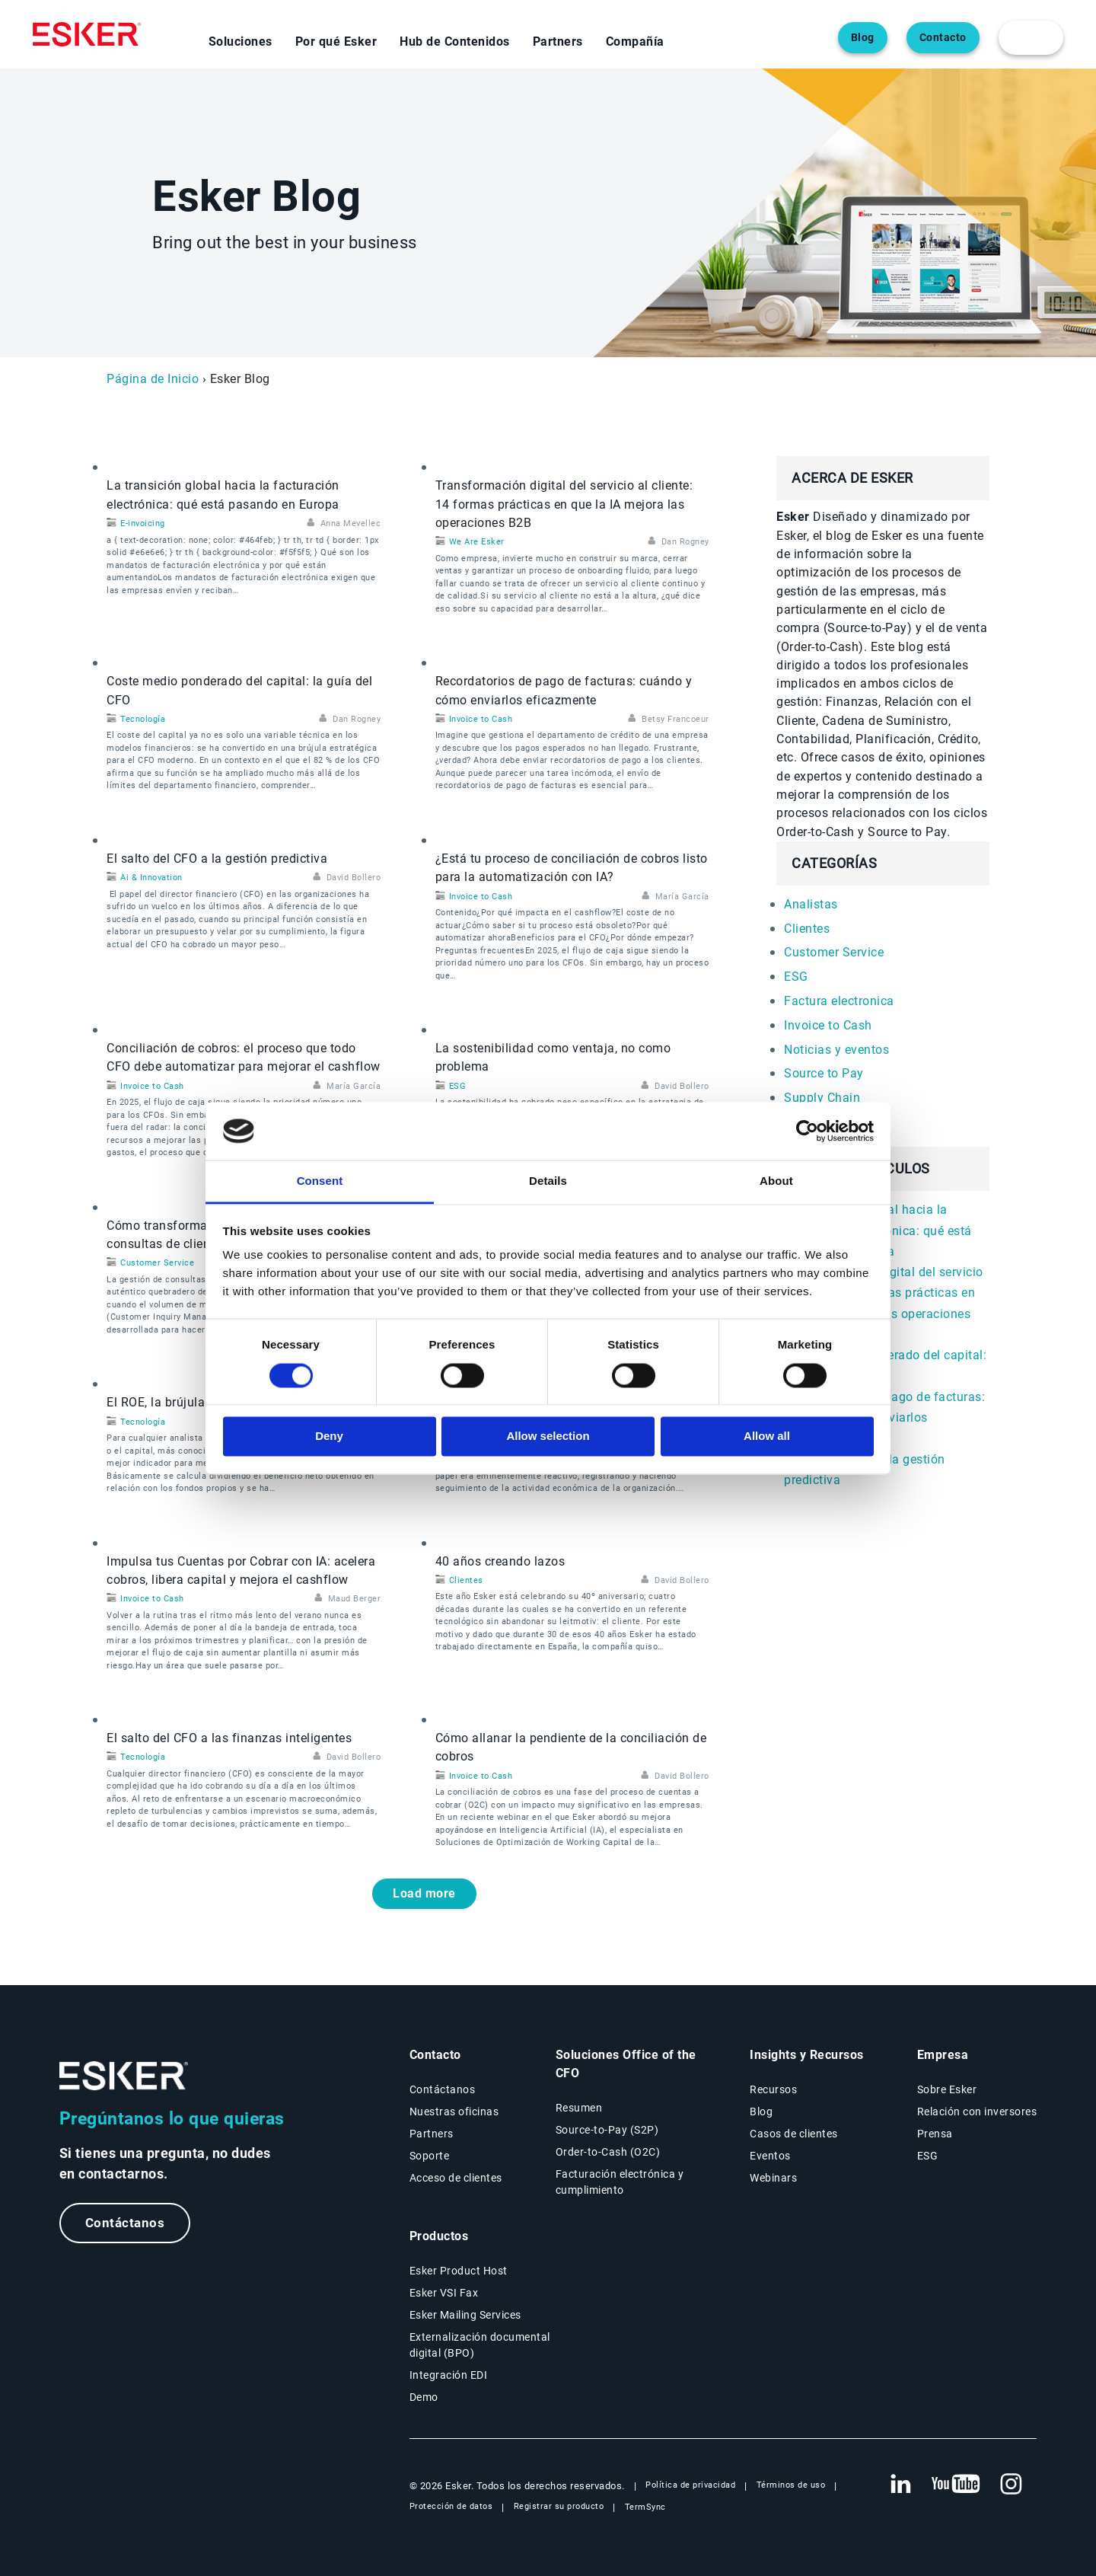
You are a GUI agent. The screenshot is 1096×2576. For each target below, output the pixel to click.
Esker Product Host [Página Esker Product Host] (458, 2271)
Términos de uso (791, 2485)
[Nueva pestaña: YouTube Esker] (956, 2485)
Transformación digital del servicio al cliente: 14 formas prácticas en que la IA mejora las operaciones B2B (564, 504)
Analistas (811, 904)
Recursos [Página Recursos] (773, 2089)
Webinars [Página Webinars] (773, 2178)
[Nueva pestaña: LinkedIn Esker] (900, 2485)
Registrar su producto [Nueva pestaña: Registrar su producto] (559, 2506)
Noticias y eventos (836, 1049)
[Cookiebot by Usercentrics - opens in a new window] (807, 1130)
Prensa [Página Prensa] (935, 2134)
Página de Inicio (153, 379)
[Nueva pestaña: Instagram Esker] (1011, 2485)
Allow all (767, 1436)
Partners (558, 41)
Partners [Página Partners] (431, 2134)
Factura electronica (839, 1001)
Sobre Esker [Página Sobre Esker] (947, 2089)
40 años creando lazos (500, 1561)
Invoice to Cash (481, 719)
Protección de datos (451, 2506)
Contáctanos (126, 2223)
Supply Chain (822, 1097)
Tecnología (142, 719)
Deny (329, 1436)
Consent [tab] (320, 1181)
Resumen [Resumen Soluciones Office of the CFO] (579, 2108)
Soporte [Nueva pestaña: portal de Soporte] (429, 2156)
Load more (424, 1893)
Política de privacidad (690, 2485)
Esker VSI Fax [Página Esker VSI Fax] (444, 2293)
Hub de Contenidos (455, 41)
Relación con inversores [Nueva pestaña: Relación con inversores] (977, 2111)
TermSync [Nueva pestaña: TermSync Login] (645, 2507)
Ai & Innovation (151, 878)
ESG (458, 1086)
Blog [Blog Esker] (761, 2111)
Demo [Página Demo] (423, 2397)
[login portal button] (1031, 38)
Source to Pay (824, 1073)
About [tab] (776, 1181)
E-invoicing (142, 523)
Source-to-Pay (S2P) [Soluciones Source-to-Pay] (607, 2130)
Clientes (466, 1580)
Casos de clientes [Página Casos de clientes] (794, 2134)
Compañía (635, 41)
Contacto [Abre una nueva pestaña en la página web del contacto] (943, 37)
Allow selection (547, 1436)
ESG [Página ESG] (927, 2156)
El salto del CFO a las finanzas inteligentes (229, 1738)
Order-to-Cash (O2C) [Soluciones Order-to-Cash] (608, 2152)
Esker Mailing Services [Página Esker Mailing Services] (465, 2315)
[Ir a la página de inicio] (124, 2076)
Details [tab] (548, 1181)
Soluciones (240, 41)
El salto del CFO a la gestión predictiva (217, 858)
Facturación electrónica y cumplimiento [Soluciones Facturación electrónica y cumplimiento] (620, 2182)
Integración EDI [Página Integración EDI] (448, 2375)
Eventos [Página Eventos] (770, 2156)
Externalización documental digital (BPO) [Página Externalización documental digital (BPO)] (479, 2345)
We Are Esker (477, 542)
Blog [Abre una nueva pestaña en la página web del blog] (863, 37)
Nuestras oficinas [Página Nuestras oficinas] (454, 2111)
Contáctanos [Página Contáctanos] (442, 2089)
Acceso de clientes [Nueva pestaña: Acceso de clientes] (455, 2178)
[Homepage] (87, 34)
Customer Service (157, 1263)
